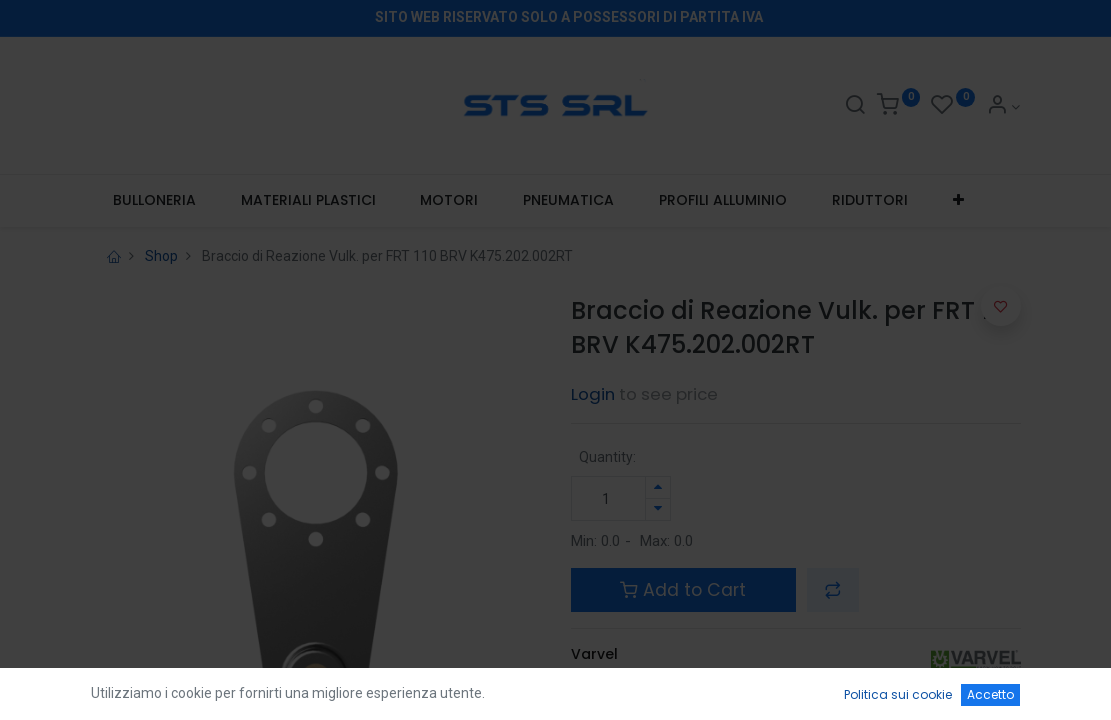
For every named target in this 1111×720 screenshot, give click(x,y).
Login (593, 394)
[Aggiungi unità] (658, 487)
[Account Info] (1003, 107)
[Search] (855, 107)
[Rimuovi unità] (658, 509)
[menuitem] (155, 201)
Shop (161, 256)
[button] (958, 201)
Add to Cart (683, 590)
